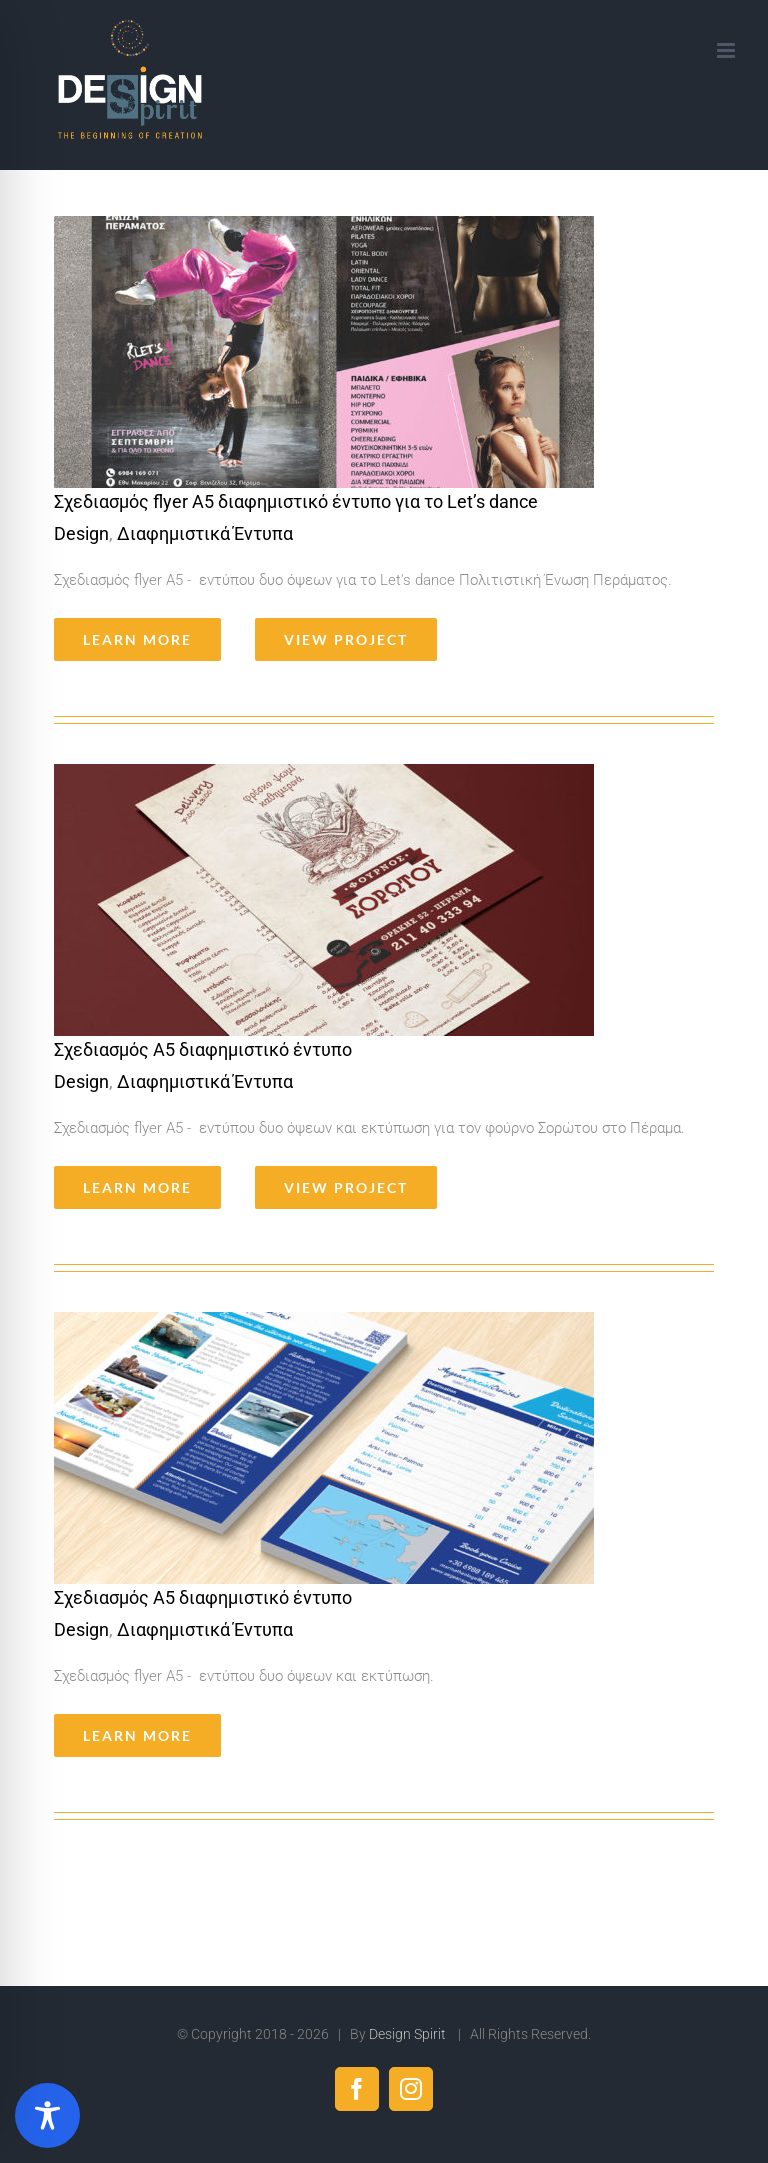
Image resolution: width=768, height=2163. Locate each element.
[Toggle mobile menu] (727, 50)
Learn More (137, 639)
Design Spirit (409, 2034)
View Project (346, 639)
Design (81, 533)
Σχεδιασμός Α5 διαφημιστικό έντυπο (203, 1049)
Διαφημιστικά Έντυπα (205, 533)
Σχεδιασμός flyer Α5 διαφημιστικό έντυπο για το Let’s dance (296, 501)
